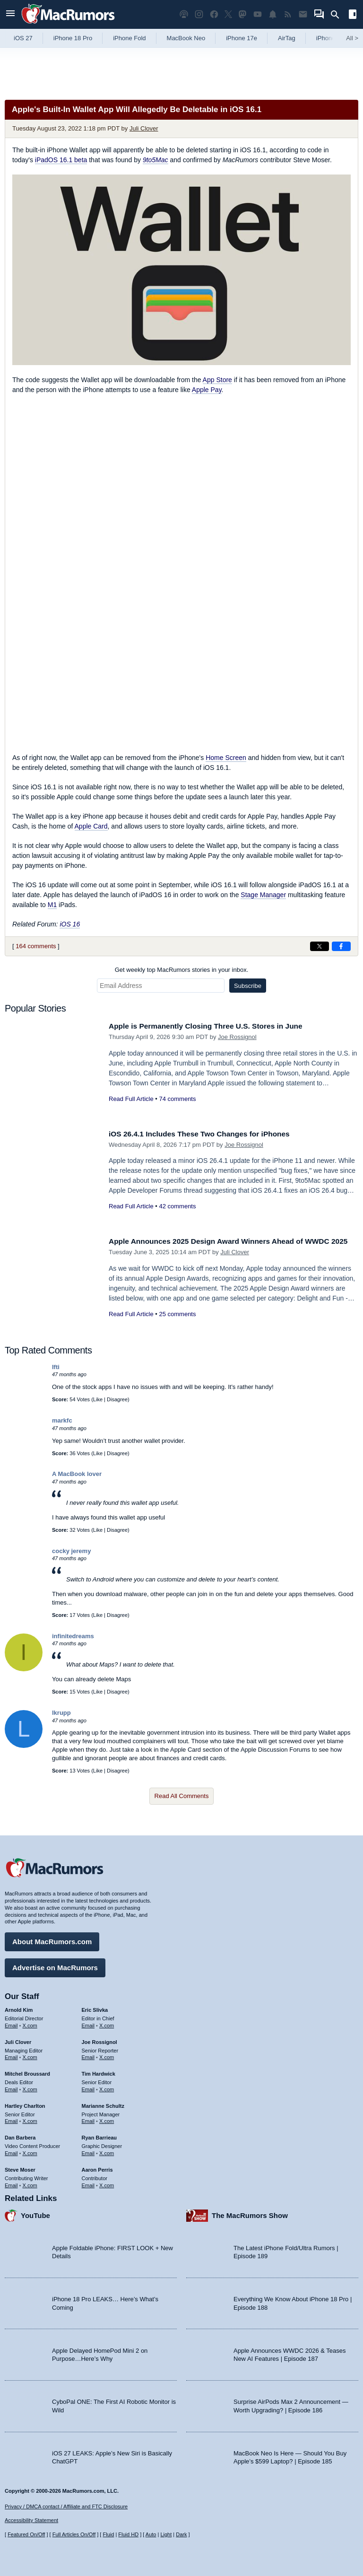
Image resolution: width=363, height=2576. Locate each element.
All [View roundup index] (352, 38)
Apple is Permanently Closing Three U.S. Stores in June (215, 1026)
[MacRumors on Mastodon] (242, 14)
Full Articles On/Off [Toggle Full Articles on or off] (74, 2535)
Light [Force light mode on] (166, 2535)
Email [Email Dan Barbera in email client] (11, 2151)
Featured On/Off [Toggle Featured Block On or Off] (26, 2535)
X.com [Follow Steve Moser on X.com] (30, 2183)
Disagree (117, 1399)
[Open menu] (10, 14)
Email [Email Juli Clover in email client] (11, 2055)
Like (98, 1399)
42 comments (177, 1206)
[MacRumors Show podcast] (184, 14)
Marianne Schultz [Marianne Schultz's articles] (103, 2103)
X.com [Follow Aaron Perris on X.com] (106, 2183)
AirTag (286, 38)
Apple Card (91, 826)
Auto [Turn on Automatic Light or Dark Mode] (151, 2535)
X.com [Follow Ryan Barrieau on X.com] (106, 2151)
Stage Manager (263, 895)
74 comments (177, 1098)
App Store (217, 380)
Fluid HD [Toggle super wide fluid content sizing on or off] (128, 2535)
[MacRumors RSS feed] (288, 14)
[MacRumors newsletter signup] (303, 14)
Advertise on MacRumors (55, 1965)
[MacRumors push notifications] (272, 14)
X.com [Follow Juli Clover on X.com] (30, 2055)
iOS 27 (23, 38)
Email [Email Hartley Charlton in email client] (11, 2119)
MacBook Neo (186, 38)
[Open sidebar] (352, 15)
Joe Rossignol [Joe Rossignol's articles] (99, 2040)
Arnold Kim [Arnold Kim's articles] (19, 2007)
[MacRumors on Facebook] (214, 14)
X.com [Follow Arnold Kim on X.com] (30, 2023)
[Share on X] (319, 946)
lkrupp (61, 1712)
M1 (52, 904)
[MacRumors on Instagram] (199, 14)
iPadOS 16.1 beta (61, 160)
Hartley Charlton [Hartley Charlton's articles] (25, 2103)
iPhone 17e (241, 38)
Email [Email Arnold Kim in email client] (11, 2023)
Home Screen (226, 757)
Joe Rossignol (237, 1036)
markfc (62, 1420)
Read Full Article (131, 1098)
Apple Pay (207, 389)
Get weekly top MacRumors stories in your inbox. (182, 969)
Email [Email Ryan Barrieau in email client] (88, 2151)
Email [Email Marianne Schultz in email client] (88, 2119)
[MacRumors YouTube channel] (257, 14)
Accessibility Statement (31, 2521)
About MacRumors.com (52, 1939)
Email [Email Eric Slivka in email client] (88, 2023)
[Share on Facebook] (341, 946)
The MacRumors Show (250, 2213)
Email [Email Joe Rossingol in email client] (88, 2055)
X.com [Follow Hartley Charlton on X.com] (30, 2119)
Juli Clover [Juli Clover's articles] (18, 2040)
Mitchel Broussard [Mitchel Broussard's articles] (27, 2071)
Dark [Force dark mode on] (181, 2535)
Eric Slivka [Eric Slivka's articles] (95, 2007)
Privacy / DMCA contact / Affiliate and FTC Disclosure (66, 2506)
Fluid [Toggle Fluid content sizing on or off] (108, 2535)
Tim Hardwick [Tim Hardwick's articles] (98, 2071)
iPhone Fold (129, 38)
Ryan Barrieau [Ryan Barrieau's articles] (99, 2136)
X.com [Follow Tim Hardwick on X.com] (106, 2087)
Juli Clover (144, 128)
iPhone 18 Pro (72, 38)
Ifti (56, 1367)
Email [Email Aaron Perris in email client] (88, 2183)
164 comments (36, 946)
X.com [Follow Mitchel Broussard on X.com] (30, 2087)
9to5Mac (155, 160)
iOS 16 (70, 924)
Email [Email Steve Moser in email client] (11, 2183)
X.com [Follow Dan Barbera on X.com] (30, 2151)
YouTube (35, 2213)
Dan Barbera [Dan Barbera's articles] (20, 2136)
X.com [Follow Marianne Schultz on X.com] (106, 2119)
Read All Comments (182, 1795)
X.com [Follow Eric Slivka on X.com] (106, 2023)
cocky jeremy (71, 1550)
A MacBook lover (77, 1473)
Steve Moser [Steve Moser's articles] (20, 2167)
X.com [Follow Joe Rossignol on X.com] (106, 2055)
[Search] (338, 15)
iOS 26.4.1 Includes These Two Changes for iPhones (208, 1133)
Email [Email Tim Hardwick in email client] (88, 2087)
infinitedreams (73, 1636)
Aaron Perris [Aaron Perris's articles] (97, 2167)
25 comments (177, 1324)
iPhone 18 (330, 38)
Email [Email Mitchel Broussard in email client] (11, 2087)
